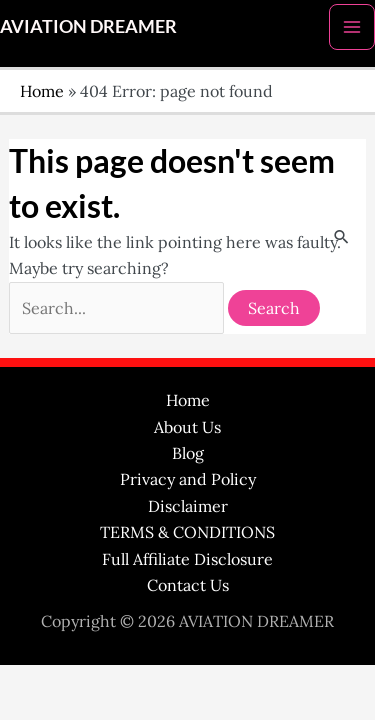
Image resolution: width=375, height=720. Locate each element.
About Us (187, 427)
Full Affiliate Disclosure (187, 559)
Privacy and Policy (188, 479)
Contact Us (188, 585)
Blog (188, 453)
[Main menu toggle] (352, 27)
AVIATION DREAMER (88, 26)
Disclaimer (188, 506)
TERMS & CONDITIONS (187, 532)
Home (42, 91)
